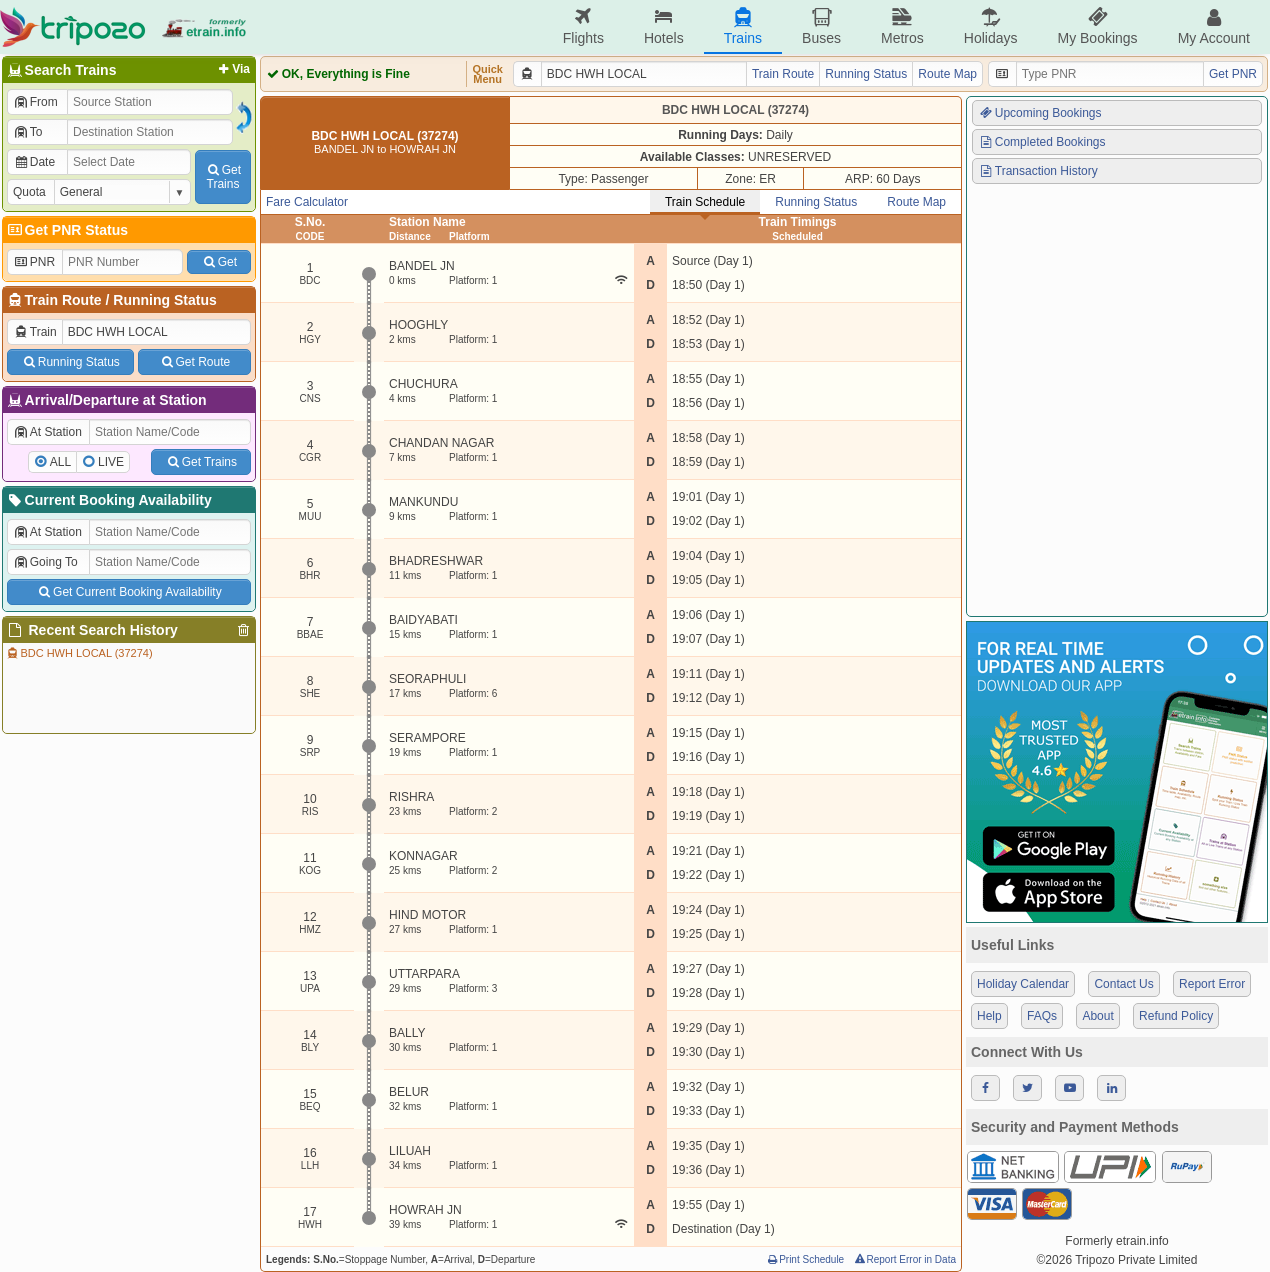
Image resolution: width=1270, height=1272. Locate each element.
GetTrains (223, 177)
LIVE (111, 462)
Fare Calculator (307, 202)
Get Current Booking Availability (128, 592)
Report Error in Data (904, 1259)
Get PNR (1233, 74)
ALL (60, 462)
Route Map (947, 74)
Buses (821, 26)
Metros (902, 26)
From (35, 102)
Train (35, 332)
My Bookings (1097, 26)
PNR (34, 262)
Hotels (664, 26)
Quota (29, 192)
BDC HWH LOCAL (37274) (79, 653)
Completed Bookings (1042, 142)
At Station (47, 432)
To (27, 132)
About (1097, 1016)
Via (232, 69)
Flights (583, 26)
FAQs (1042, 1016)
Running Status (164, 300)
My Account (1214, 26)
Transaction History (1038, 171)
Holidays (991, 26)
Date (34, 162)
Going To (45, 562)
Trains (743, 26)
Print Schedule (804, 1259)
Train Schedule (705, 202)
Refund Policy (1176, 1016)
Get (219, 262)
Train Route (63, 300)
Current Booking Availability (108, 500)
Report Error (1212, 984)
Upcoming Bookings (1040, 113)
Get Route (194, 362)
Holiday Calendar (1023, 984)
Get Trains (201, 462)
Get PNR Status (66, 230)
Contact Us (1123, 984)
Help (989, 1016)
